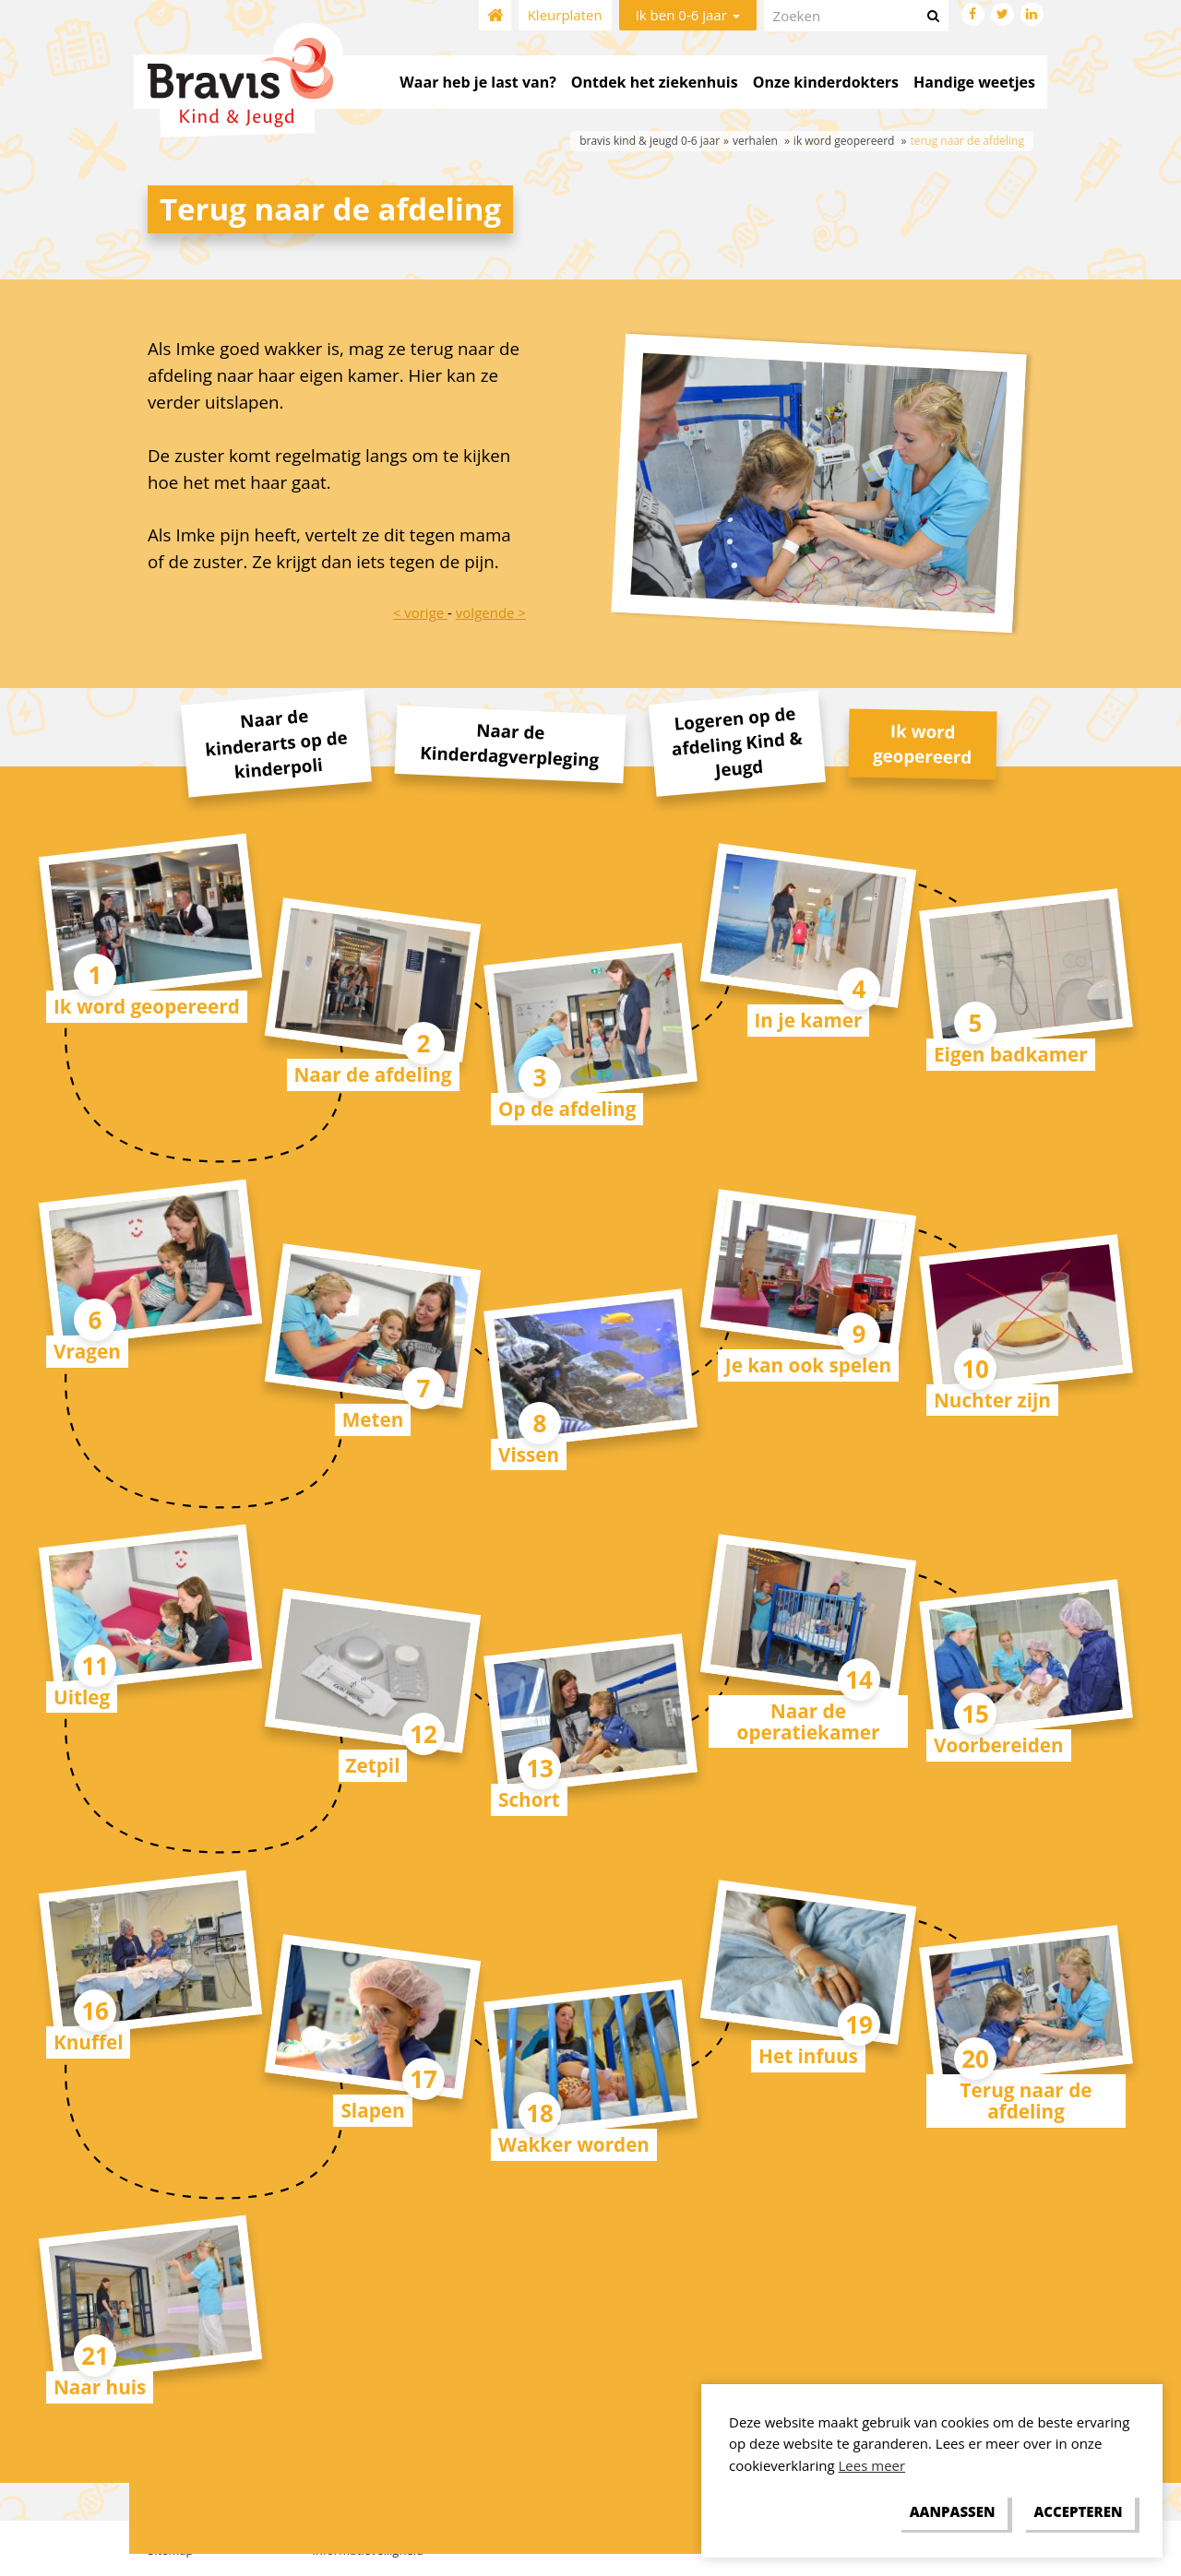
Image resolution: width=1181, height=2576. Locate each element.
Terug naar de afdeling (1026, 2100)
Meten (373, 1419)
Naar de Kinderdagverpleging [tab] (510, 744)
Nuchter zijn (992, 1400)
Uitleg (82, 1697)
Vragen (87, 1351)
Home (495, 15)
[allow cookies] (1078, 2512)
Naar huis (100, 2387)
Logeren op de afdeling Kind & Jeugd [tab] (736, 741)
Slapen (372, 2110)
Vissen (528, 1454)
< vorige (420, 612)
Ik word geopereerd (147, 1006)
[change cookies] (952, 2512)
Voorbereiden (999, 1745)
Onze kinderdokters (826, 82)
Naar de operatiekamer (808, 1721)
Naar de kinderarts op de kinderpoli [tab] (276, 743)
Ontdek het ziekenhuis (654, 82)
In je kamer (809, 1020)
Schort (529, 1799)
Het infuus (808, 2056)
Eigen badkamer (1011, 1054)
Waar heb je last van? (477, 82)
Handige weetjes (974, 82)
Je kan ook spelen (808, 1365)
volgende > (491, 612)
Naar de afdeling (373, 1074)
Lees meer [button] (872, 2465)
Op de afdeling (567, 1109)
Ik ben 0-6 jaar (688, 15)
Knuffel (88, 2042)
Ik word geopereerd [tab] (922, 742)
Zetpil (373, 1765)
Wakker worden (574, 2144)
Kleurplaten (565, 15)
